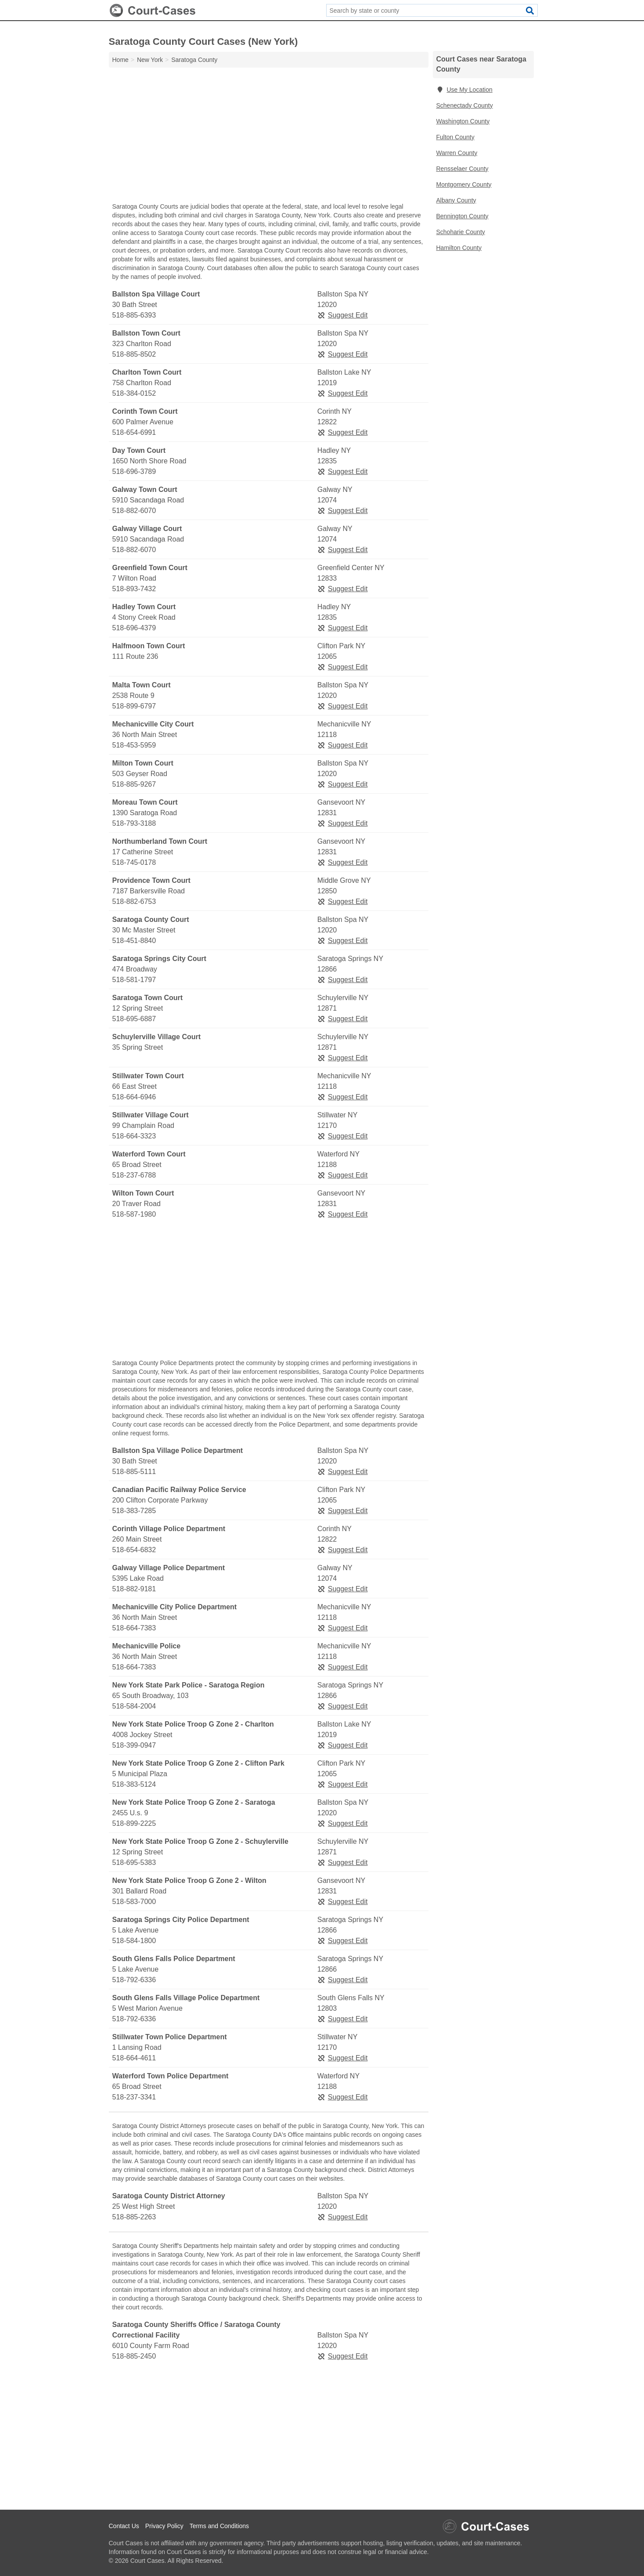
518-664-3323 (134, 1136)
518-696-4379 (134, 628)
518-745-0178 (134, 862)
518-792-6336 (134, 1979)
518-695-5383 (134, 1862)
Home (120, 59)
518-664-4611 (134, 2058)
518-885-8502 (134, 354)
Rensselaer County (462, 168)
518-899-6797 (134, 706)
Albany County (456, 200)
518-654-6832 (134, 1550)
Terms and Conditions (219, 2525)
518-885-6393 (134, 315)
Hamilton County (459, 247)
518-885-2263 (134, 2217)
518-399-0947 (134, 1745)
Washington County (463, 121)
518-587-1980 (134, 1214)
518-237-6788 (134, 1175)
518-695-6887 (134, 1018)
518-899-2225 (134, 1823)
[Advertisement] (268, 137)
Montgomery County (464, 184)
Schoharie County (460, 231)
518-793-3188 (134, 823)
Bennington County (462, 216)
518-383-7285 (134, 1510)
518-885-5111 (134, 1471)
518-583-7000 (134, 1901)
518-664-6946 (134, 1097)
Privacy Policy (164, 2525)
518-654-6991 (134, 432)
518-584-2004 (134, 1706)
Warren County (457, 152)
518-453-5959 (134, 745)
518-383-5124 (134, 1784)
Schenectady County (464, 105)
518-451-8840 (134, 940)
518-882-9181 (134, 1589)
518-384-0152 (134, 393)
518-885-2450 (134, 2356)
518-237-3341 (134, 2097)
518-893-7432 (134, 589)
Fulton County (455, 137)
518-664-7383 (134, 1628)
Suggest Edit (342, 315)
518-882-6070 (134, 510)
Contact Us (124, 2525)
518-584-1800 (134, 1940)
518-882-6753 (134, 901)
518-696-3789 (134, 471)
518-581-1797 (134, 979)
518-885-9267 (134, 784)
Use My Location (464, 89)
